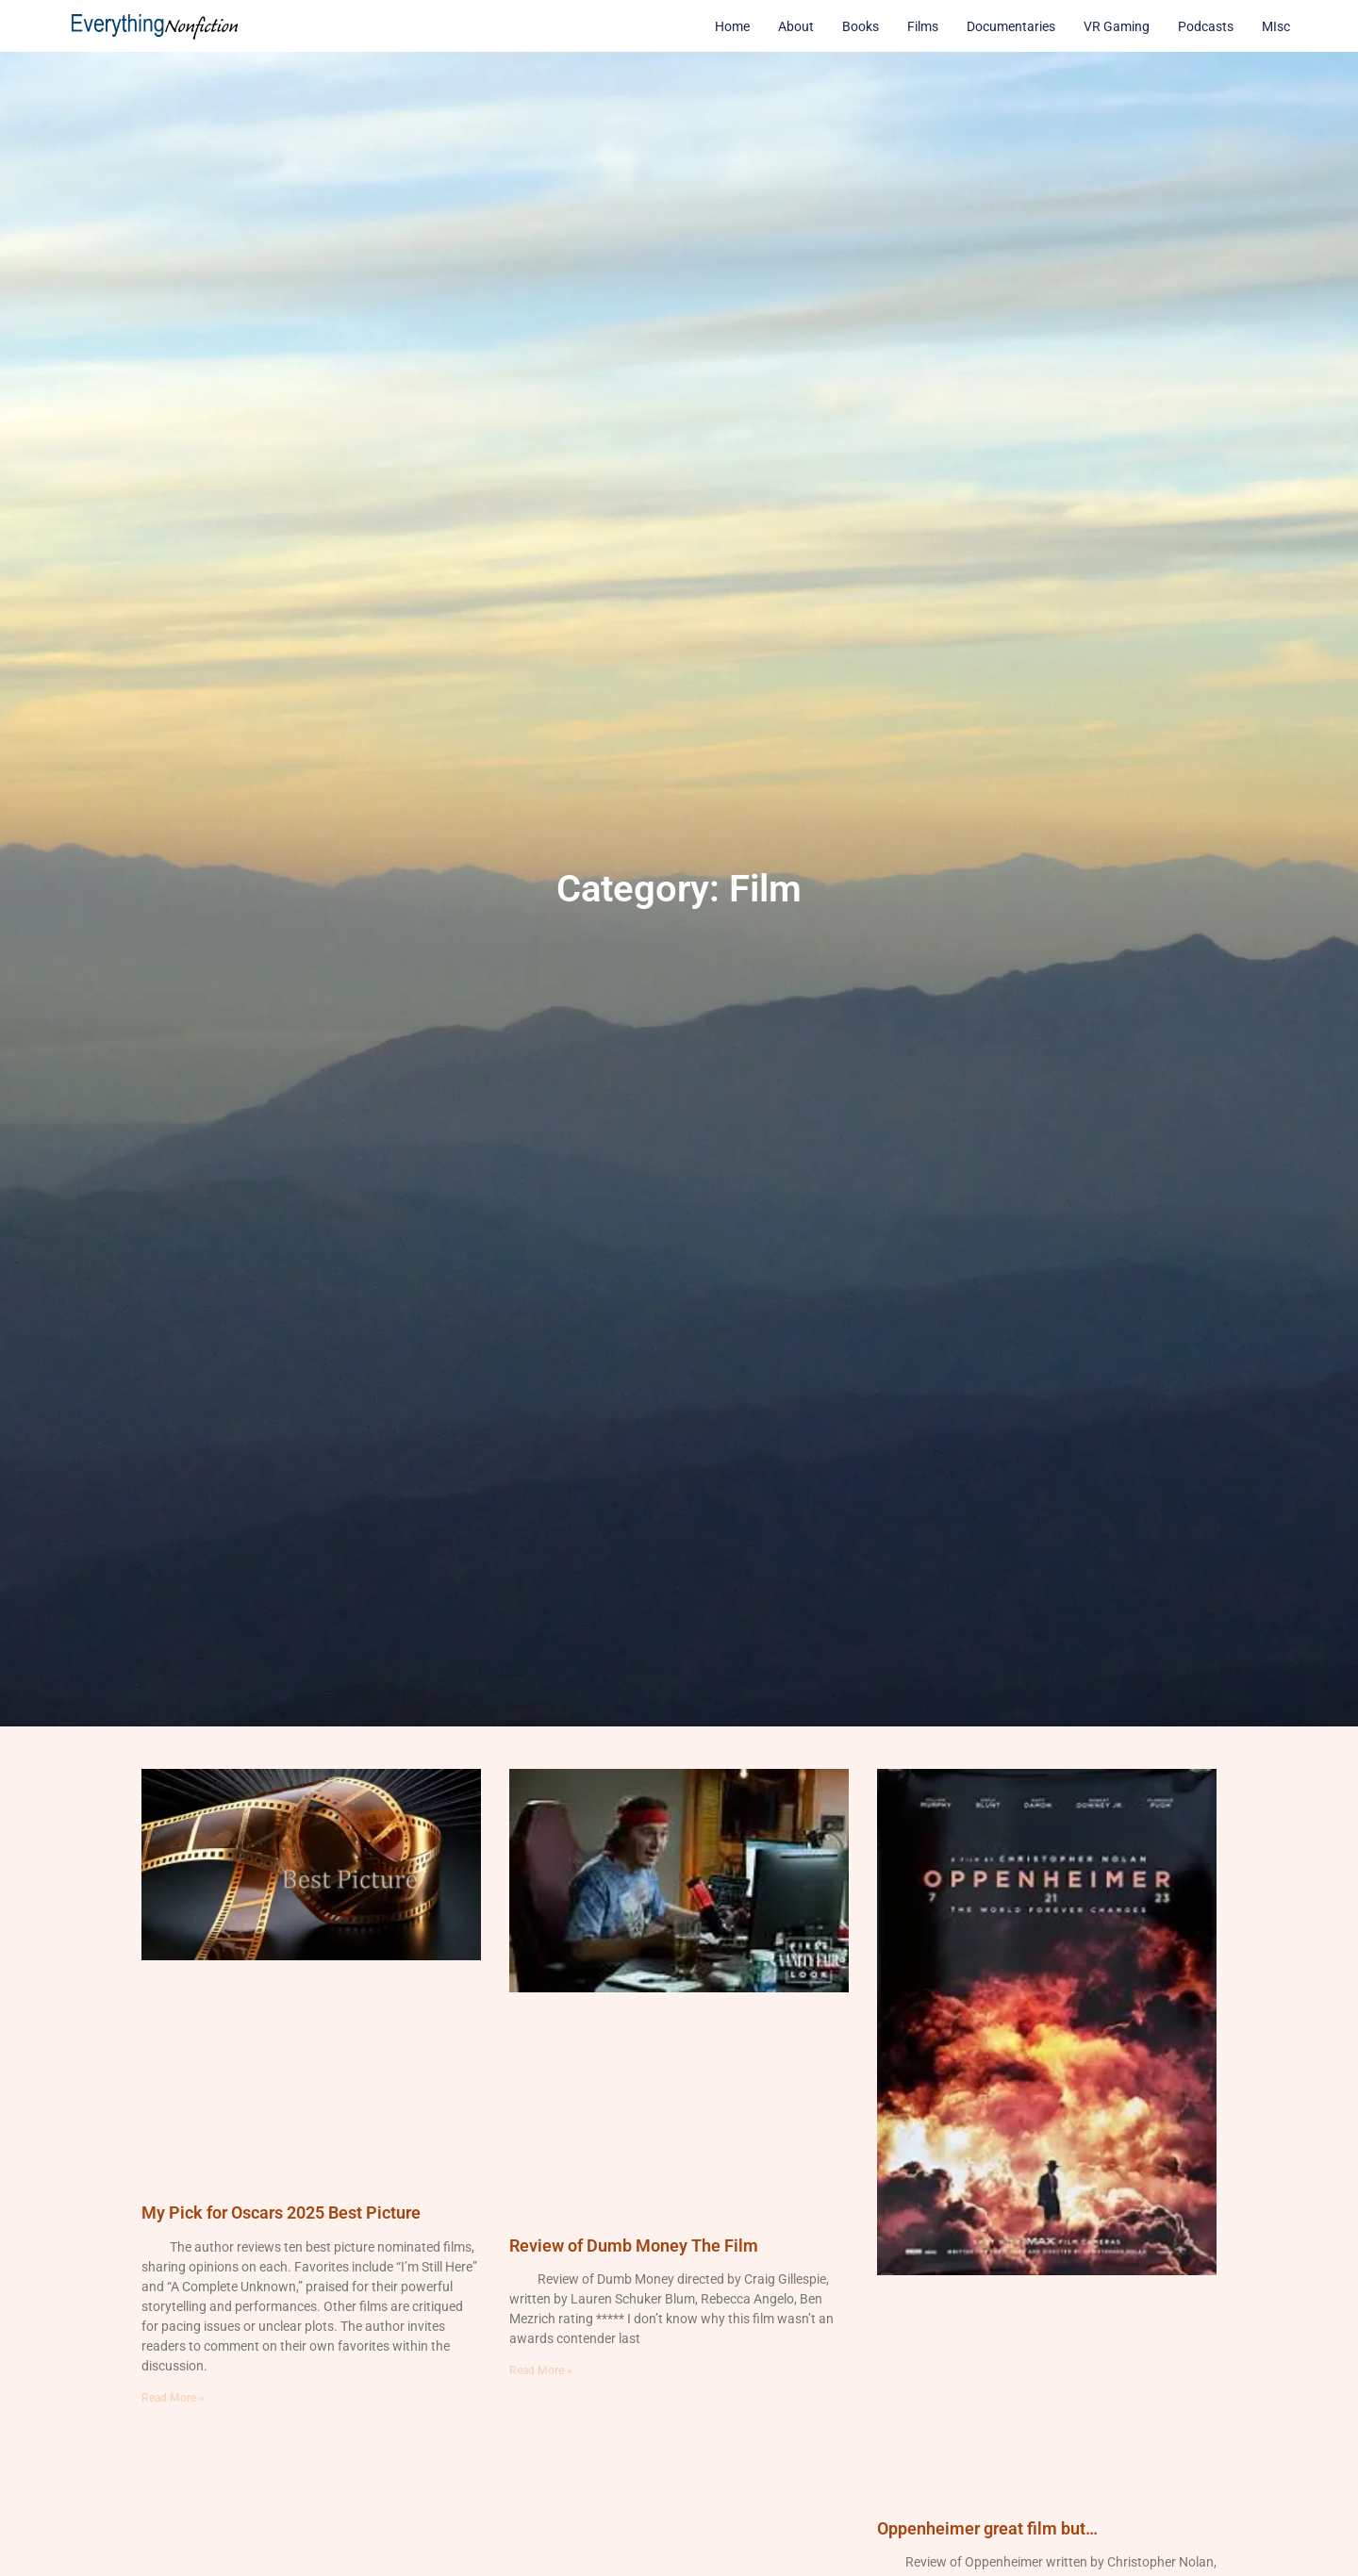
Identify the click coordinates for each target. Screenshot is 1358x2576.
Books (860, 26)
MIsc (1276, 26)
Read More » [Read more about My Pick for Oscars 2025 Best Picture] (173, 2397)
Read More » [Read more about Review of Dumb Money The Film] (540, 2370)
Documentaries (1011, 26)
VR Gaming (1117, 26)
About (796, 26)
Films (922, 26)
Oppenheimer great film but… (987, 2528)
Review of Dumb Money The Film (633, 2245)
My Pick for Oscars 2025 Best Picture (281, 2212)
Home (732, 26)
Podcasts (1206, 26)
